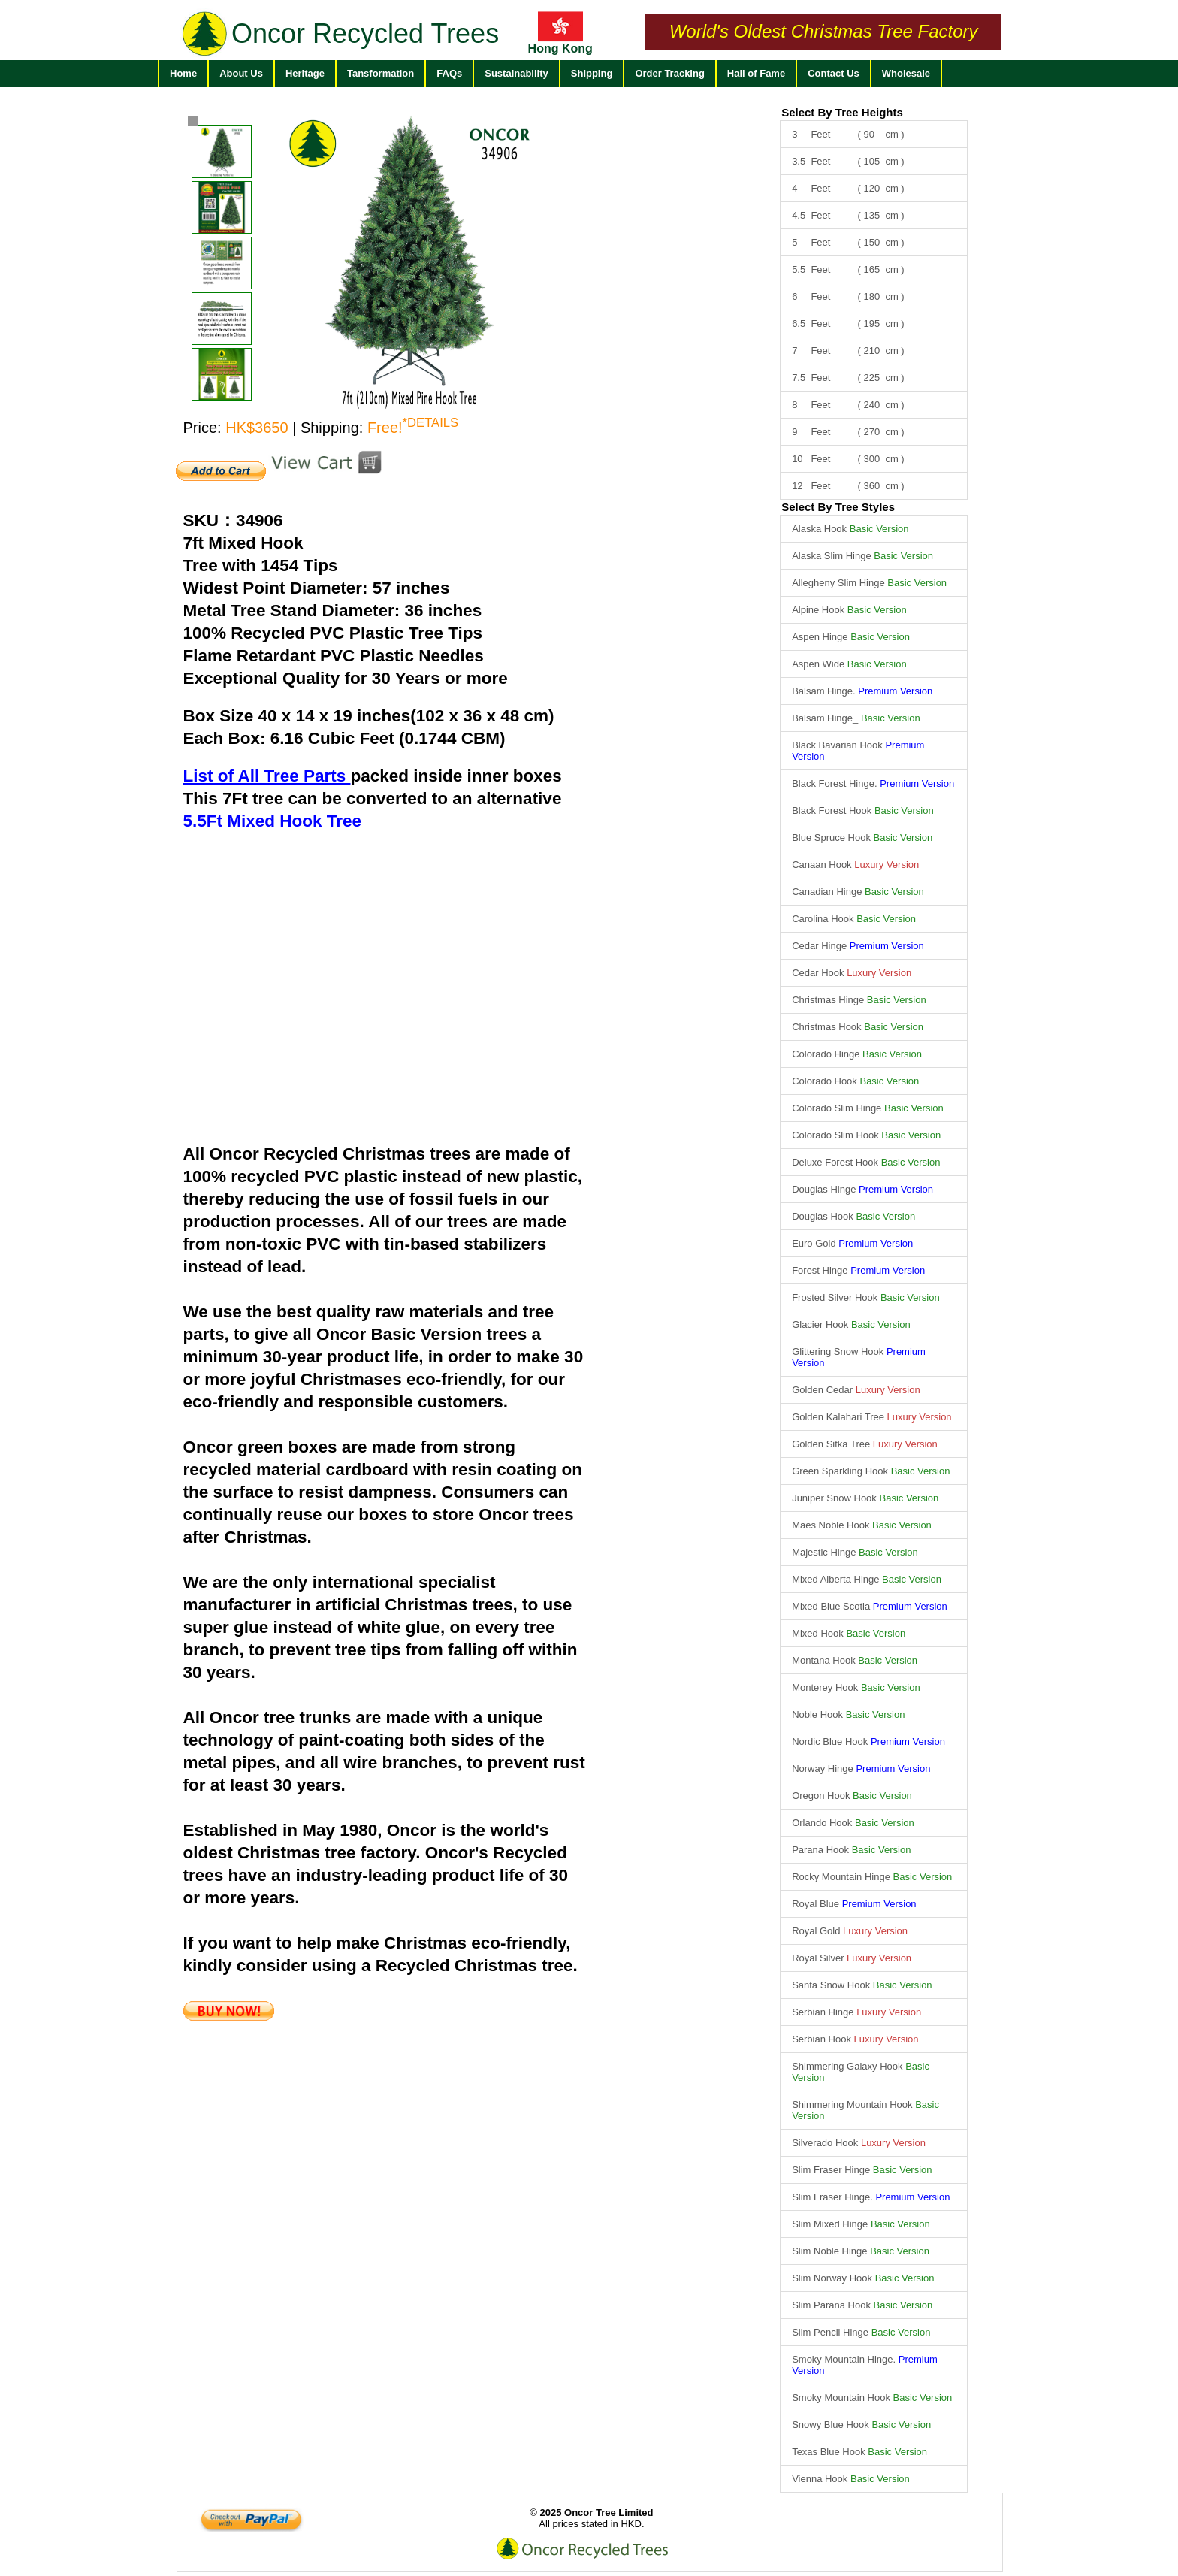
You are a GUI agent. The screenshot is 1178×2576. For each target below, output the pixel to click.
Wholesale (906, 73)
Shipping (592, 73)
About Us (241, 73)
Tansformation (380, 73)
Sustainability (516, 73)
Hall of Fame (756, 73)
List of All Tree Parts (267, 775)
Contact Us (833, 73)
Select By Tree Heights (842, 112)
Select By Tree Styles (838, 506)
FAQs (449, 73)
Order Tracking (669, 73)
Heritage (305, 73)
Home (183, 73)
